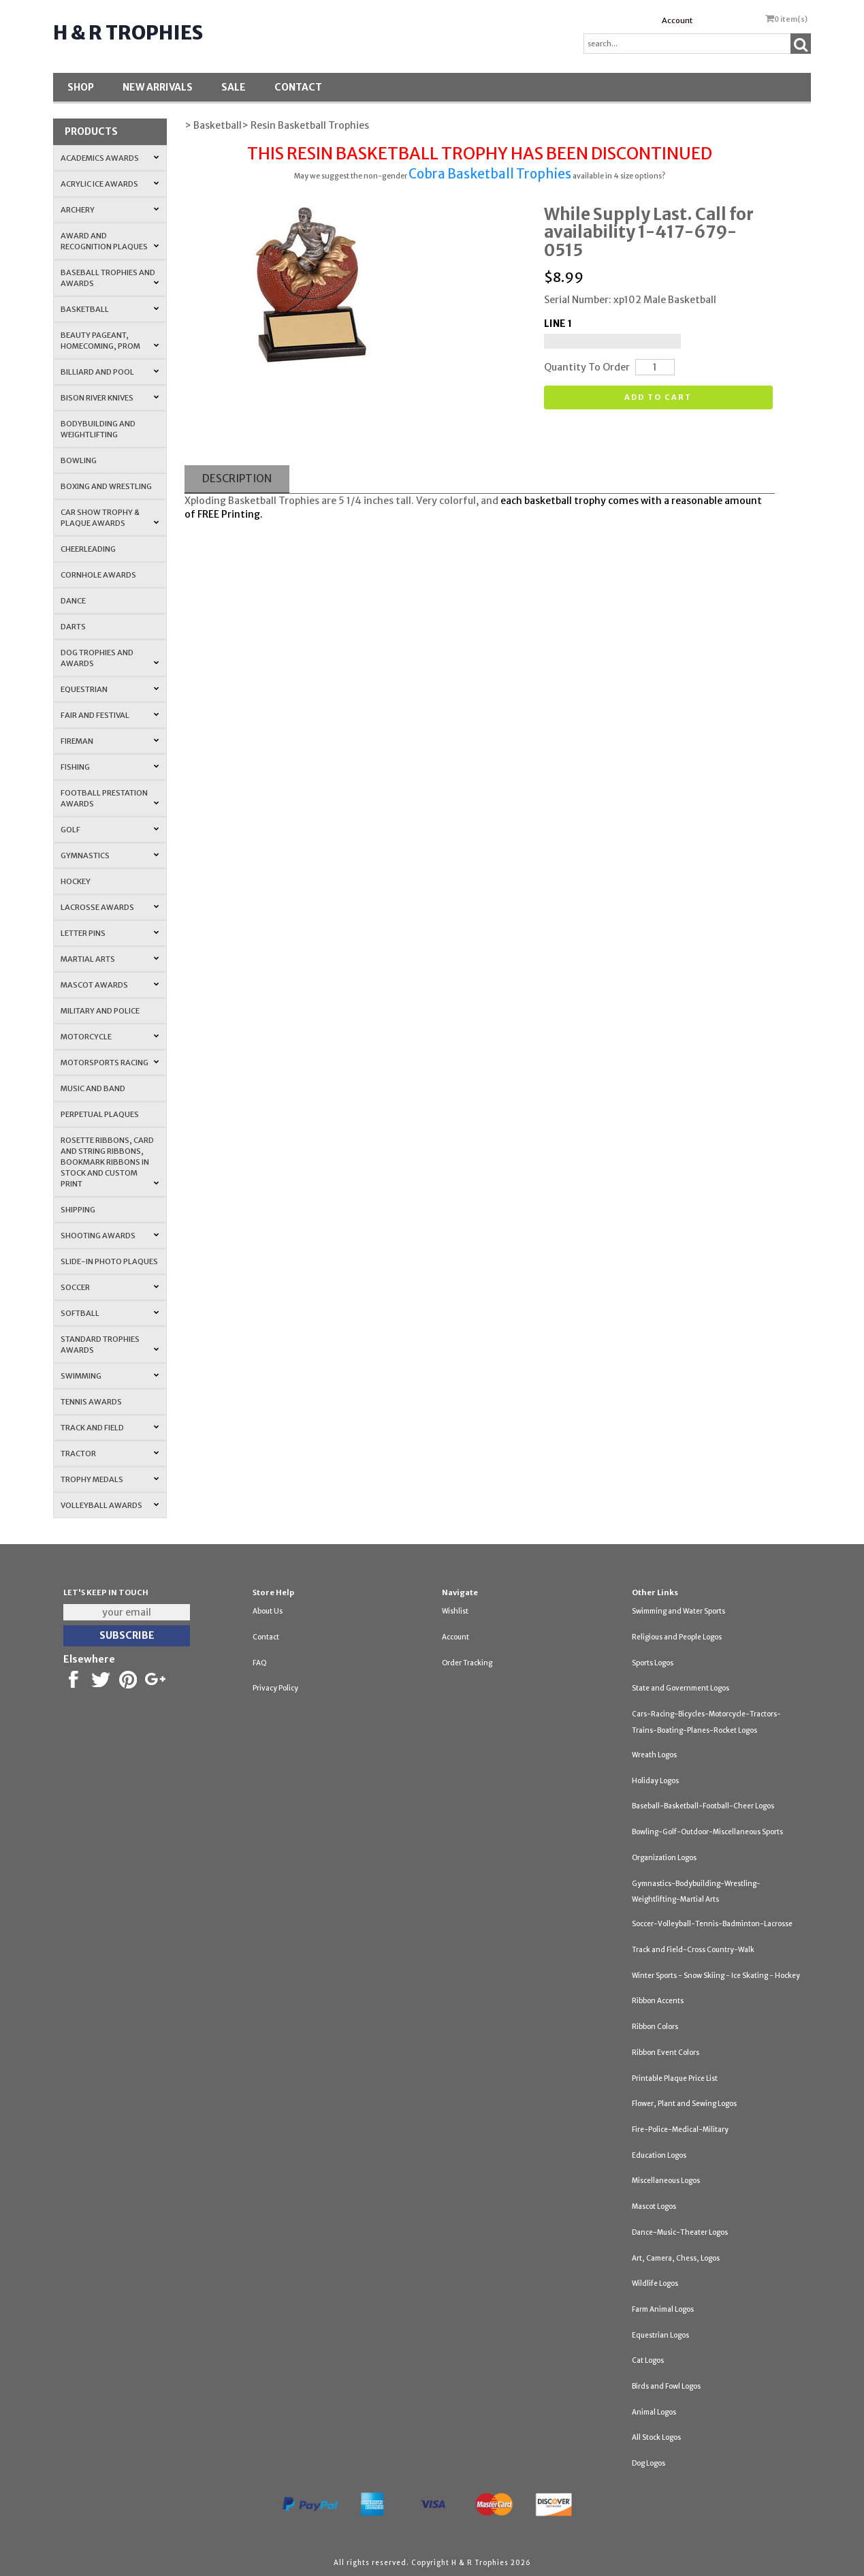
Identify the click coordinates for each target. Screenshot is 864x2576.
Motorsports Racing (110, 1062)
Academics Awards (110, 158)
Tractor (110, 1453)
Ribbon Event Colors (665, 2052)
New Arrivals (158, 87)
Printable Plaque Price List (675, 2078)
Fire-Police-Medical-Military (680, 2129)
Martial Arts (110, 959)
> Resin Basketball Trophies (305, 125)
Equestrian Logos (660, 2335)
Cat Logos (648, 2360)
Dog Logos (648, 2463)
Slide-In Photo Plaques (109, 1261)
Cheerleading (88, 549)
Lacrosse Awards (110, 907)
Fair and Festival (110, 715)
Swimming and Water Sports (678, 1611)
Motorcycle (110, 1036)
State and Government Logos (680, 1688)
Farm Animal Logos (663, 2309)
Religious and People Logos (677, 1637)
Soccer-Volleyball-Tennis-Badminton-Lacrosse (712, 1923)
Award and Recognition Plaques (110, 241)
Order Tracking (467, 1663)
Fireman (110, 741)
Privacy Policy (275, 1688)
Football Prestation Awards (110, 798)
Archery (110, 210)
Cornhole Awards (98, 575)
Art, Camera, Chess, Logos (676, 2258)
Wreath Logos (654, 1754)
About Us (268, 1611)
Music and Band (93, 1088)
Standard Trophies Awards (110, 1344)
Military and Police (100, 1011)
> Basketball (213, 125)
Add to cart (658, 397)
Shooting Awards (110, 1235)
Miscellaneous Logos (666, 2180)
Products (91, 131)
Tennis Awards (91, 1402)
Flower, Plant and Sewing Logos (684, 2103)
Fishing (110, 767)
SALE (233, 87)
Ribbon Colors (655, 2026)
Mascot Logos (654, 2206)
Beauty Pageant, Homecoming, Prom (110, 340)
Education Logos (659, 2155)
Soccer (110, 1287)
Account (677, 20)
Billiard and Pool (110, 372)
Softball (110, 1313)
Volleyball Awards (110, 1505)
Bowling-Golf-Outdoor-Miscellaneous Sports (707, 1831)
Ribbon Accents (658, 2000)
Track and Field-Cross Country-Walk (693, 1949)
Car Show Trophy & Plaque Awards (110, 517)
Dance (73, 601)
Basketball (110, 309)
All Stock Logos (656, 2437)
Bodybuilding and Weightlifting (98, 429)
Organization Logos (664, 1857)
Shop (80, 87)
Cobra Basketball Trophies (490, 174)
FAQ (260, 1663)
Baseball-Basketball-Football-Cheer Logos (703, 1806)
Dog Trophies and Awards (110, 658)
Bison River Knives (110, 398)
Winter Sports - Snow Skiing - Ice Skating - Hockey (716, 1975)
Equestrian (110, 689)
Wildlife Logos (655, 2283)
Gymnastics (110, 855)
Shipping (78, 1209)
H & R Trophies (128, 32)
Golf (110, 829)
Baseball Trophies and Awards (110, 278)
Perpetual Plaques (100, 1114)
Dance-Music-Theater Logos (680, 2232)
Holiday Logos (655, 1780)
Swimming (110, 1376)
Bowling (79, 460)
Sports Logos (652, 1663)
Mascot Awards (110, 985)
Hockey (76, 881)
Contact (298, 87)
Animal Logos (654, 2412)
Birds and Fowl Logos (666, 2386)
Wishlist (455, 1611)
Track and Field (110, 1427)
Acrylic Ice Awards (110, 184)
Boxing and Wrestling (106, 486)
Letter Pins (110, 933)
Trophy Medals (110, 1479)
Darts (73, 626)
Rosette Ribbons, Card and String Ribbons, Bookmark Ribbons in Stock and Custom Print (110, 1162)
